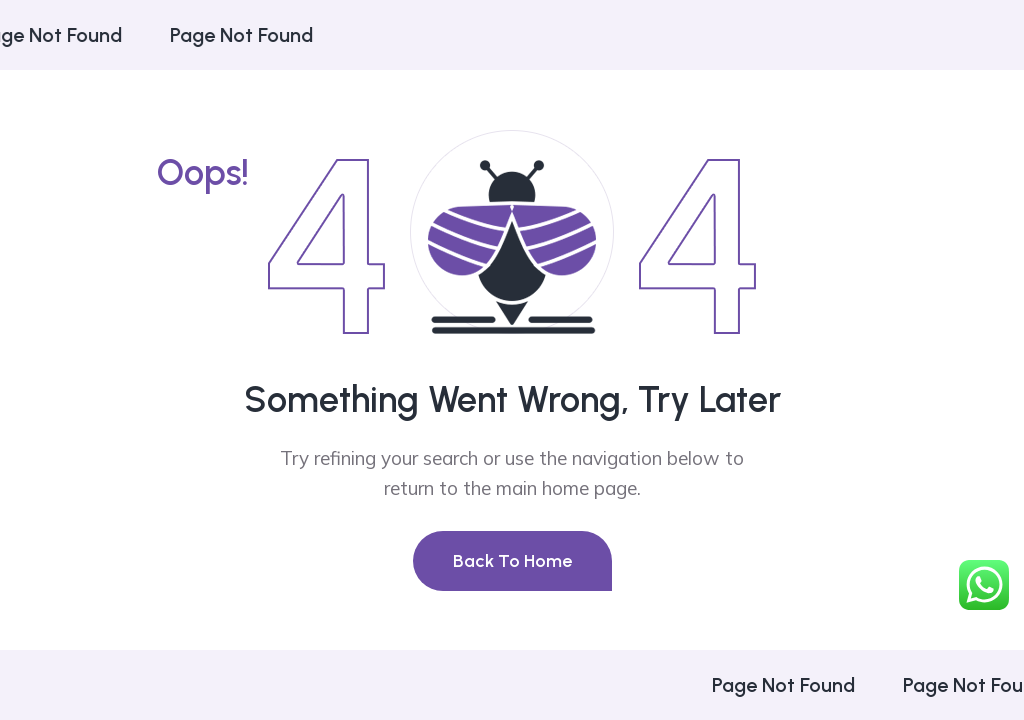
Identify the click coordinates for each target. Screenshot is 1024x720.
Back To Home (512, 561)
